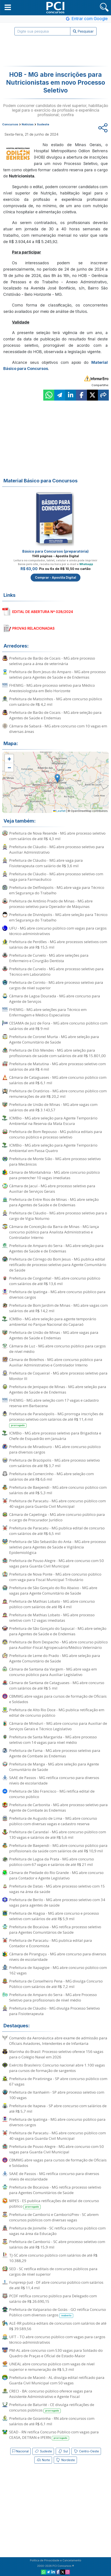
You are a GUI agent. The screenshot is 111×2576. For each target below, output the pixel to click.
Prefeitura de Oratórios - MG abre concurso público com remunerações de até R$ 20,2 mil (58, 1093)
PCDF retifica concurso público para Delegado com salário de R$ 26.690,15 (53, 2298)
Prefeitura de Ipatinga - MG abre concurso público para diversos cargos (57, 1294)
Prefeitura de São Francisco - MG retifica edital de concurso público (52, 1794)
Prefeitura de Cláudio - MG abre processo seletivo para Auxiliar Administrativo (56, 849)
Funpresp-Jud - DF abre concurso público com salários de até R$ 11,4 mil (56, 2285)
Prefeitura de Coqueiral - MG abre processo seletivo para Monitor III (58, 1376)
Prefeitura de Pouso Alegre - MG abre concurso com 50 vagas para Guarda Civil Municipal (56, 1563)
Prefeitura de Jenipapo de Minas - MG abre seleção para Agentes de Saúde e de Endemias (57, 1389)
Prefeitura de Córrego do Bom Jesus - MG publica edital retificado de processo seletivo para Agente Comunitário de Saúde (57, 1265)
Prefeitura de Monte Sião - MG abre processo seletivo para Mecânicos (55, 1161)
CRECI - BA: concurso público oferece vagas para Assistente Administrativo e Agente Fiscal (50, 2394)
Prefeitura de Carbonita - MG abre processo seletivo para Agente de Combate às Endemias (58, 1807)
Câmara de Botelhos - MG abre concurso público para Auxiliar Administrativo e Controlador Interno (55, 1362)
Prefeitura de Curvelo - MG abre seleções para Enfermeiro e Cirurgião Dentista (48, 958)
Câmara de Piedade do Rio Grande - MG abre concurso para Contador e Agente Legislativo (56, 1875)
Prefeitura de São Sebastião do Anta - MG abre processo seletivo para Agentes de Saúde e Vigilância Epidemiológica (57, 1547)
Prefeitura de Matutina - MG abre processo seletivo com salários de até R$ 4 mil (57, 1066)
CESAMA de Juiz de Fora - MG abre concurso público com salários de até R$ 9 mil (58, 1026)
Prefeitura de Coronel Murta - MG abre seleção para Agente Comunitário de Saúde (54, 1039)
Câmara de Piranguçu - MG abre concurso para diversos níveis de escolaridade (57, 1956)
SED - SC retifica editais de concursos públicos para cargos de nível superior (53, 2271)
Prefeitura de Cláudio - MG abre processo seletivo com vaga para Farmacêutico (56, 876)
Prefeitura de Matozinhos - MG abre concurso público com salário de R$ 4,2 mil (55, 701)
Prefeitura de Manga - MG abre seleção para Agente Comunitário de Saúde (54, 1767)
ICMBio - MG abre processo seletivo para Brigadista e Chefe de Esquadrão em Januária (55, 1436)
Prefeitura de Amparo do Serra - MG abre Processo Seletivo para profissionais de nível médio (53, 1997)
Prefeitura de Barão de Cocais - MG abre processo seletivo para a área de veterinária (52, 661)
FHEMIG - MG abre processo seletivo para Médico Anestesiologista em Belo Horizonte (52, 688)
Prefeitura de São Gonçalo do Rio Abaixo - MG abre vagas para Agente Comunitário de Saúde (53, 1590)
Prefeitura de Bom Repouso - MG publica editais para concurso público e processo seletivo (55, 1134)
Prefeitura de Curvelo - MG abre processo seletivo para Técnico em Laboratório (56, 971)
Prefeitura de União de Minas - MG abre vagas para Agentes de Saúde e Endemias (53, 1335)
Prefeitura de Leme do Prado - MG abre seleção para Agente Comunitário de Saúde (54, 1658)
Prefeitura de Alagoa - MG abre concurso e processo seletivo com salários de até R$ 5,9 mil (54, 1916)
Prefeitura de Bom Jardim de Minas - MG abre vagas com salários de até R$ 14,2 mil (58, 1308)
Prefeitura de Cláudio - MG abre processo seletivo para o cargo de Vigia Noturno (58, 1215)
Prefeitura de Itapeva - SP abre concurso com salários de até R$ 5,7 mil (58, 2108)
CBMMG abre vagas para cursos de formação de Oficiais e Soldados (58, 1699)
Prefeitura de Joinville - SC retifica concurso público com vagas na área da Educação (57, 2231)
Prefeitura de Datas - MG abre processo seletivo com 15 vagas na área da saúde (57, 1889)
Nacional (20, 2451)
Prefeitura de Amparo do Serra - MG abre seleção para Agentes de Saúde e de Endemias (56, 1248)
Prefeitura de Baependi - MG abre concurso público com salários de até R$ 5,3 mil (58, 1490)
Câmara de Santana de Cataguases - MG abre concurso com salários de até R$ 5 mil (56, 1685)
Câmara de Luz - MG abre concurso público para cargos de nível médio (57, 1348)
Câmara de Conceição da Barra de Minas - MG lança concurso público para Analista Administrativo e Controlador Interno (54, 1232)
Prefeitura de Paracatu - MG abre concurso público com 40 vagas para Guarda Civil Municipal (57, 1503)
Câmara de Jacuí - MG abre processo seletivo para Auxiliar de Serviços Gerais (52, 1188)
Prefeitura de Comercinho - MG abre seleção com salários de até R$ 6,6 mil (51, 1476)
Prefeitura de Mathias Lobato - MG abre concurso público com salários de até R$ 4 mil (52, 1604)
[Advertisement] (55, 51)
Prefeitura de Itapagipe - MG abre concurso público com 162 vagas (58, 1970)
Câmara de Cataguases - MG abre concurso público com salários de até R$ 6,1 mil (57, 1080)
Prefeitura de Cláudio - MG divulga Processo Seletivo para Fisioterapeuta (54, 2011)
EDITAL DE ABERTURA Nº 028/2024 (42, 611)
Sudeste (43, 2451)
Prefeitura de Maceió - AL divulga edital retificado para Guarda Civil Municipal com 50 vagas (56, 2380)
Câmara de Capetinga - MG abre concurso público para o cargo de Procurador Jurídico (57, 1517)
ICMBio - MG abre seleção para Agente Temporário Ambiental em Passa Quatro (53, 1148)
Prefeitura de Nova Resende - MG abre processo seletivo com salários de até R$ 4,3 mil (57, 836)
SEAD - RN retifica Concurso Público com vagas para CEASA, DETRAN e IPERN (54, 2434)
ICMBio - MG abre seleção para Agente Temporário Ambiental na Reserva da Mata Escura (53, 1121)
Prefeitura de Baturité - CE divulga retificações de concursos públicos (51, 2407)
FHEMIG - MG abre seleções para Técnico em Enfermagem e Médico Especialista (48, 1012)
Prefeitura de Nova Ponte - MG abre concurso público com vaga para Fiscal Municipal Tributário (55, 1577)
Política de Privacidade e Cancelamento (55, 2560)
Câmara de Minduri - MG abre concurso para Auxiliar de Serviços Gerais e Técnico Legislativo (58, 1726)
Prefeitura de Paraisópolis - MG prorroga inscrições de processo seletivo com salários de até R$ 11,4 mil (56, 1419)
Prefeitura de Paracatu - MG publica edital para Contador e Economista (50, 1943)
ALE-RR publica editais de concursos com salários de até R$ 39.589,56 (57, 2326)
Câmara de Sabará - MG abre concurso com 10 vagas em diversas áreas (58, 728)
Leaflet (59, 811)
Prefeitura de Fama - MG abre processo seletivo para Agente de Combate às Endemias (54, 1753)
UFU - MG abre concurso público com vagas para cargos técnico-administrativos (58, 931)
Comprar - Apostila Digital (55, 577)
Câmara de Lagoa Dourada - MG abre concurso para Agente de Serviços (54, 998)
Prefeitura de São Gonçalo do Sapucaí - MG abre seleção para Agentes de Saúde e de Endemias (57, 1631)
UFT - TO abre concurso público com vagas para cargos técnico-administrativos (57, 2339)
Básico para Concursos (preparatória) (55, 551)
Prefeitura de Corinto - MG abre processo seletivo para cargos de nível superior (56, 985)
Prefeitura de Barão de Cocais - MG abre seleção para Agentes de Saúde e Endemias (55, 715)
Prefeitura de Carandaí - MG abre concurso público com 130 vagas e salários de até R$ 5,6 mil (57, 1834)
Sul (63, 2451)
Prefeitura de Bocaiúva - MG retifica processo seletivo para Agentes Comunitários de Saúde (55, 1929)
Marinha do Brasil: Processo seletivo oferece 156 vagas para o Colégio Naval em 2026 (56, 2054)
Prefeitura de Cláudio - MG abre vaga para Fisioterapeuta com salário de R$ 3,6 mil (46, 863)
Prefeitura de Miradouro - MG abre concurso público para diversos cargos (55, 1449)
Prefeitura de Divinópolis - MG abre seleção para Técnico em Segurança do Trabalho (58, 917)
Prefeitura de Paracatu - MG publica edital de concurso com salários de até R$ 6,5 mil (57, 1530)
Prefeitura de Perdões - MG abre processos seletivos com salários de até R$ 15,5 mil (58, 944)
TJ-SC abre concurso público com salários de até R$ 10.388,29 (53, 2258)
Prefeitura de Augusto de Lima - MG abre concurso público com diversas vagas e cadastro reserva (53, 1821)
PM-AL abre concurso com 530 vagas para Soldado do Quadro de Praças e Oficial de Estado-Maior (56, 2353)
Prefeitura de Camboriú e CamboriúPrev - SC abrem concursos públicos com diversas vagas (54, 2217)
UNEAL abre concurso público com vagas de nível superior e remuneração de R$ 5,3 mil (52, 2366)
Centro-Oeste (86, 2451)
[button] (7, 7)
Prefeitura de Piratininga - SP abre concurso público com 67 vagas (58, 2081)
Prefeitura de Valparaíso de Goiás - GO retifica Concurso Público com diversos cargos (57, 2312)
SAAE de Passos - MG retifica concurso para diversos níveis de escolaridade (54, 1780)
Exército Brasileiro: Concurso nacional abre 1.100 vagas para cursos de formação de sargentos (57, 2068)
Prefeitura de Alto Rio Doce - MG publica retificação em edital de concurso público (56, 1712)
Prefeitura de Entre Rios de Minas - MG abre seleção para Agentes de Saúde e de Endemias (54, 1202)
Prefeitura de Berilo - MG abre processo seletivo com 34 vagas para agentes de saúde (57, 1902)
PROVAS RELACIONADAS (33, 628)
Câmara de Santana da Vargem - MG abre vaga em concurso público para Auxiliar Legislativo (53, 1672)
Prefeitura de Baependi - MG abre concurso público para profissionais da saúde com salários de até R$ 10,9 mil (58, 1848)
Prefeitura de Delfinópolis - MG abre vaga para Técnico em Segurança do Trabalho (56, 890)
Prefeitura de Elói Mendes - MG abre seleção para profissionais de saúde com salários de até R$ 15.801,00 (57, 1053)
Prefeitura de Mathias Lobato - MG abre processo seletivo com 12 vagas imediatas (52, 1617)
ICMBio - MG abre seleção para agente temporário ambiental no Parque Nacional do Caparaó (52, 1321)
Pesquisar (83, 31)
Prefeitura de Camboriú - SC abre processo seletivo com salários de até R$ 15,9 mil (57, 2244)
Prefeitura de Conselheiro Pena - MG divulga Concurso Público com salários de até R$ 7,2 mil (56, 1984)
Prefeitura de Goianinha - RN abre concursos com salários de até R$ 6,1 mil (51, 2421)
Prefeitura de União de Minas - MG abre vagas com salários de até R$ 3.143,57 (53, 1107)
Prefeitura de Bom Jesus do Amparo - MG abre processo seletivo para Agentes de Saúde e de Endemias (57, 674)
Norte (43, 2460)
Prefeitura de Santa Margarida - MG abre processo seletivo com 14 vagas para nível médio (53, 1739)
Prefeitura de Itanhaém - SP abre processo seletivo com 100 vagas (56, 2095)
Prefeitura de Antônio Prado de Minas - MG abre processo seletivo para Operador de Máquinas (51, 903)
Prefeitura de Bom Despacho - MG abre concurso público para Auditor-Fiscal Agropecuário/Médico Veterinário (58, 1644)
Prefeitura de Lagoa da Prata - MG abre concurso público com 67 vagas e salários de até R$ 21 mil (51, 1861)
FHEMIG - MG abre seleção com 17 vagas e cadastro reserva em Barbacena (54, 1403)
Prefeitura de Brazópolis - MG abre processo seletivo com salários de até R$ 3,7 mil (54, 1463)
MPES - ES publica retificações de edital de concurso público (54, 2203)
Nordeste (65, 2460)
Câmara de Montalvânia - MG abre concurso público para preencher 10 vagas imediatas (54, 1175)
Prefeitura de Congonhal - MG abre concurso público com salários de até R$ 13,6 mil (54, 1281)
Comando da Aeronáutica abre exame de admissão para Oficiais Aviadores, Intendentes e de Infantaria (58, 2040)
